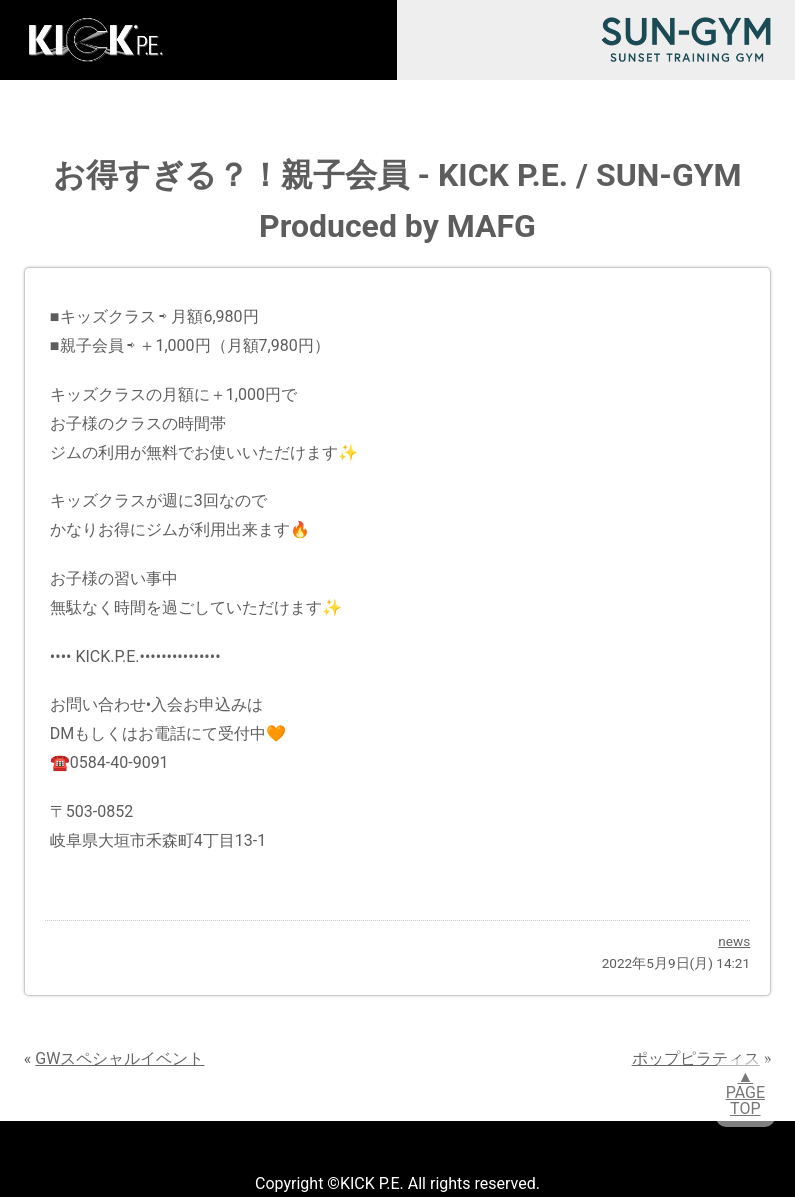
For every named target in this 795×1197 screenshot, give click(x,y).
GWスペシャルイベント (119, 1058)
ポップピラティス (696, 1058)
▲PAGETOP (745, 1092)
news (734, 941)
